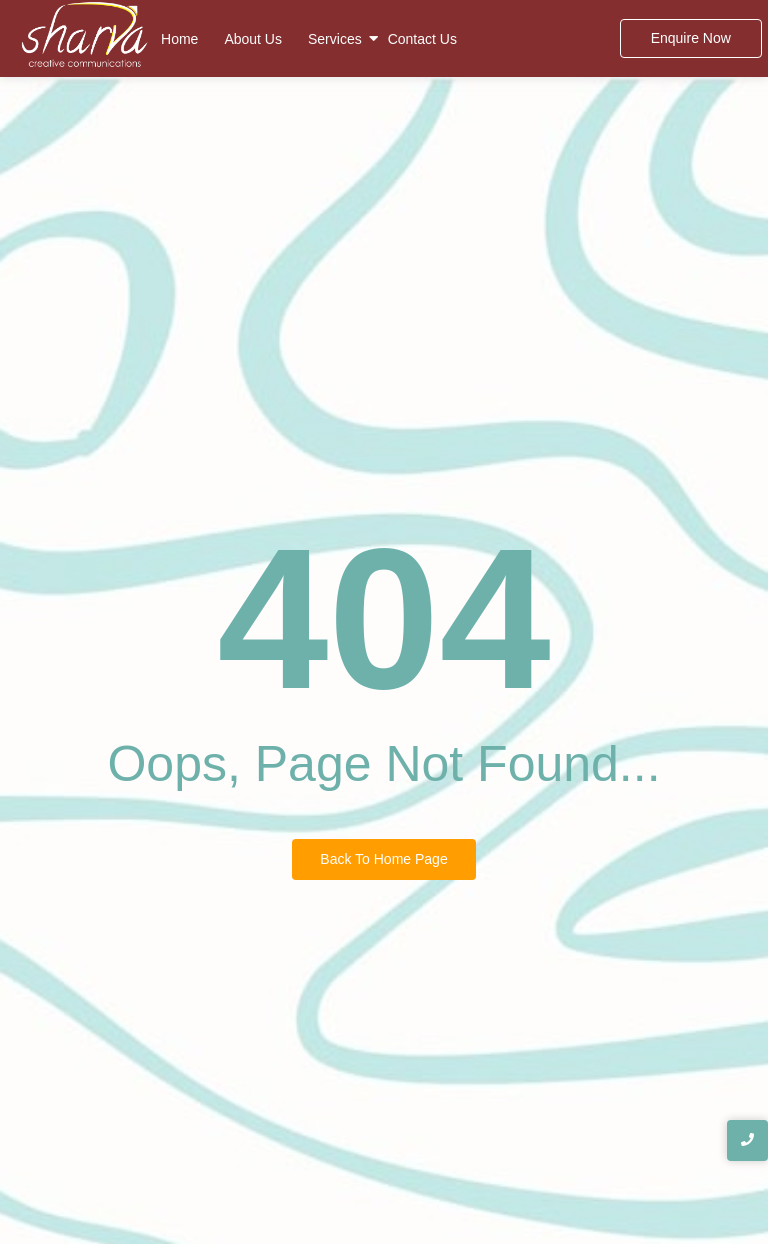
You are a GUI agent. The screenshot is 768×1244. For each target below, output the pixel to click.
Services (335, 38)
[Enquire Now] (691, 38)
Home (179, 39)
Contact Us (422, 39)
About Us (253, 39)
